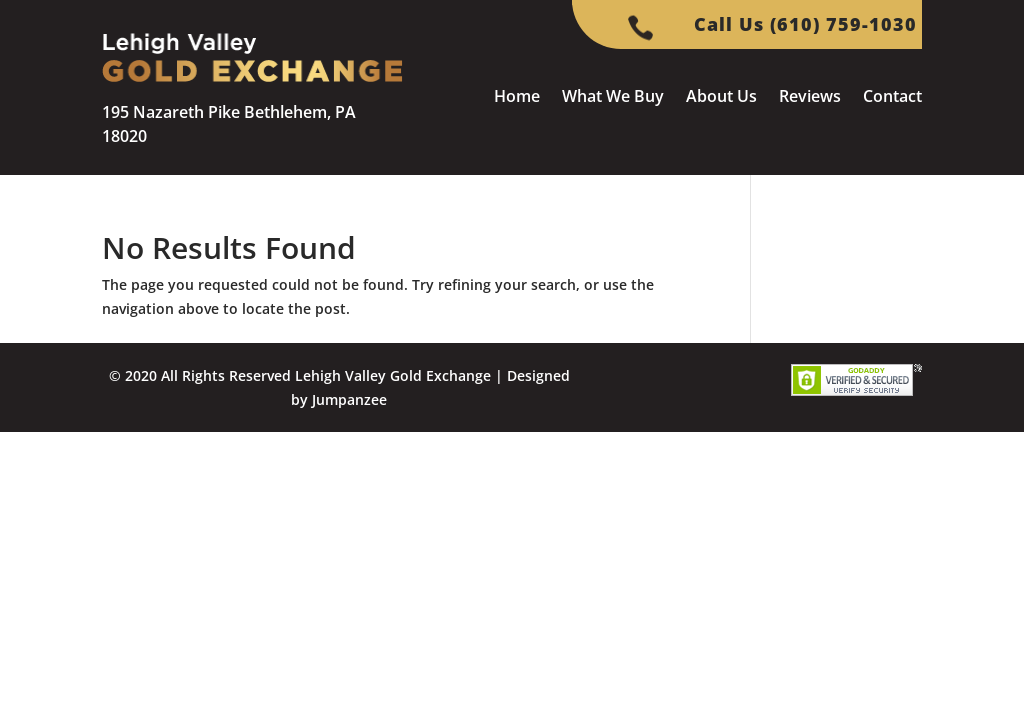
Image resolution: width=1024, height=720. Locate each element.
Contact (892, 98)
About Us (721, 98)
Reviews (810, 98)
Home (517, 98)
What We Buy (613, 98)
